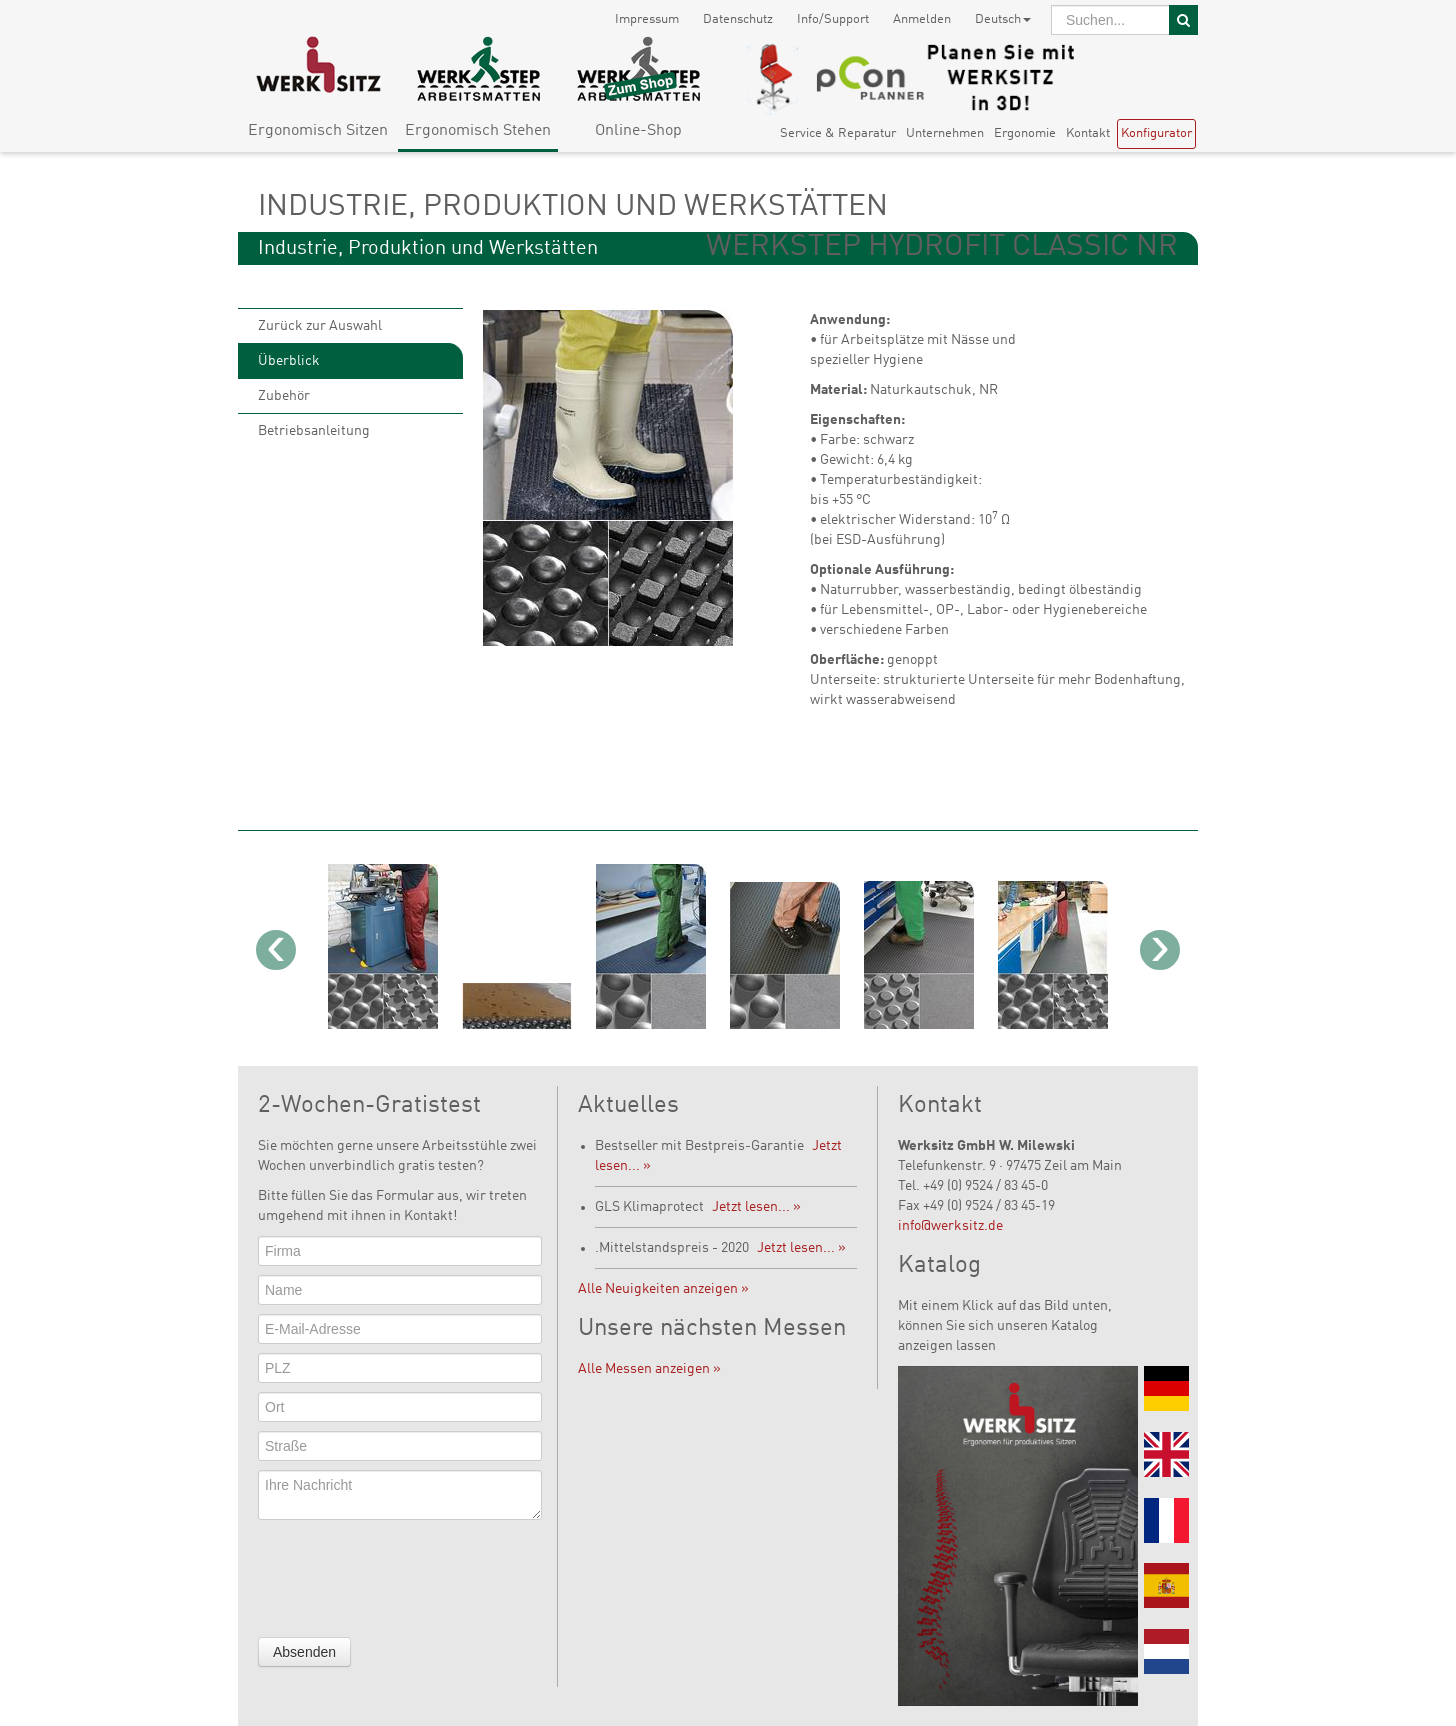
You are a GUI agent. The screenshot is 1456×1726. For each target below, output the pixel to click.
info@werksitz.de (950, 1226)
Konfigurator (1156, 133)
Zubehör (284, 396)
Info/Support (833, 19)
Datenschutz (738, 19)
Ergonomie (1025, 133)
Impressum (647, 19)
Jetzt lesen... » (756, 1207)
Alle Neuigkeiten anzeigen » (663, 1289)
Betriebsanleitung (314, 431)
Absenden (304, 1652)
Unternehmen (945, 133)
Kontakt (1088, 133)
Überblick (289, 361)
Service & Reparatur (838, 133)
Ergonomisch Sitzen (318, 131)
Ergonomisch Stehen (478, 131)
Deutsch (1003, 19)
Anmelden (922, 19)
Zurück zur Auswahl (320, 326)
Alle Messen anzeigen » (649, 1369)
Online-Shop (638, 131)
